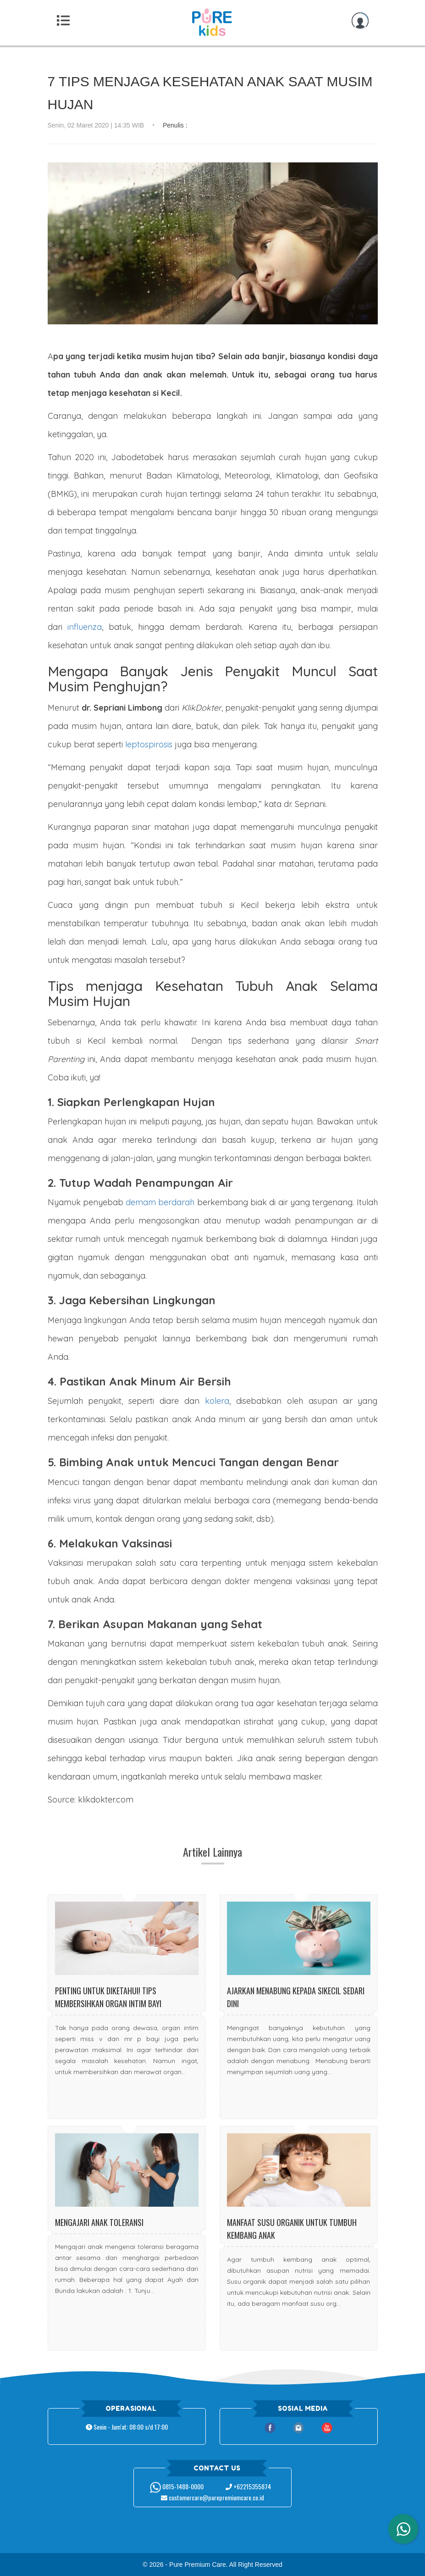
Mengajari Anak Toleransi (99, 2222)
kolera (217, 1401)
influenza (84, 627)
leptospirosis (148, 744)
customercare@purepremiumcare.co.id (212, 2497)
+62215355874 (248, 2486)
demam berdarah (160, 1202)
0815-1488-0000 (177, 2486)
